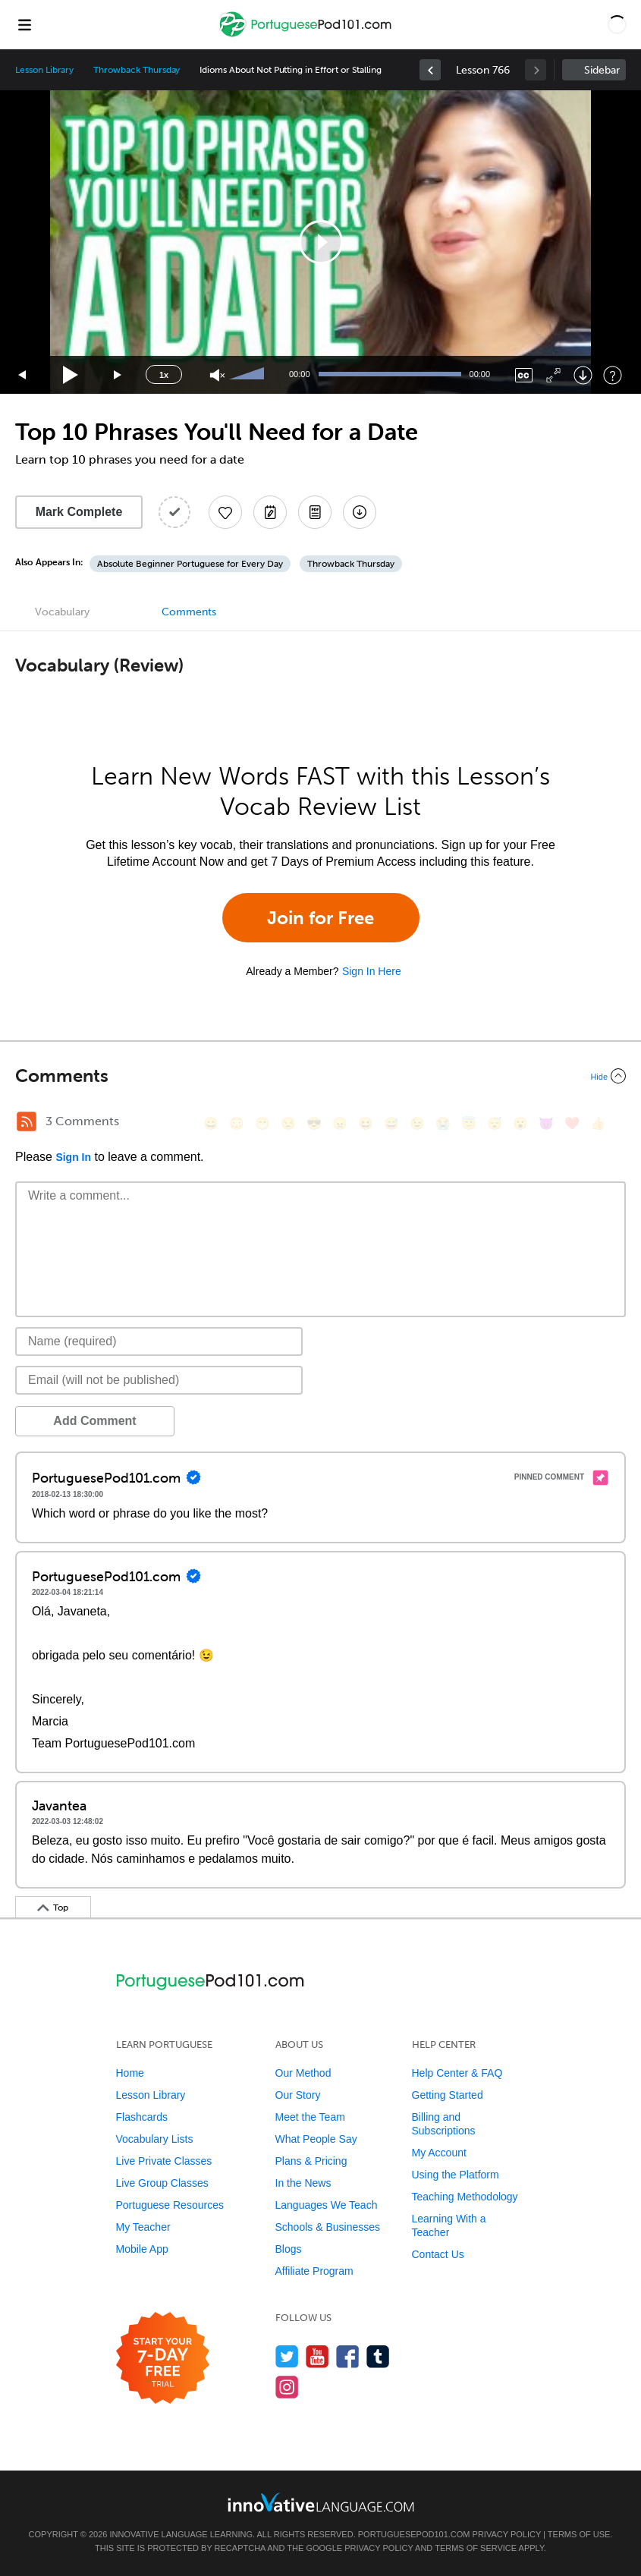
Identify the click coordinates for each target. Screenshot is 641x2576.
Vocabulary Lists (154, 2139)
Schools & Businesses (328, 2227)
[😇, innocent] (469, 1123)
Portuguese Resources (170, 2205)
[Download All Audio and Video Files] (359, 512)
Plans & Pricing (311, 2161)
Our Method (303, 2073)
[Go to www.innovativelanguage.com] (321, 2502)
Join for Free (320, 918)
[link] (430, 69)
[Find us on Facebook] (348, 2356)
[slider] (249, 375)
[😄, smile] (211, 1123)
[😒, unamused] (288, 1123)
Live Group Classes (162, 2183)
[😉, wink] (417, 1123)
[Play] (70, 375)
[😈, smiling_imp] (546, 1123)
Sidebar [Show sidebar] (602, 70)
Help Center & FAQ (457, 2073)
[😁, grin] (262, 1123)
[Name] (159, 1341)
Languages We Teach (326, 2205)
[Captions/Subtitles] (523, 375)
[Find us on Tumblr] (378, 2356)
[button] (617, 24)
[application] (320, 242)
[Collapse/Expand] (320, 1076)
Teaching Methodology (465, 2197)
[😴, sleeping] (494, 1123)
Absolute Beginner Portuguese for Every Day (190, 563)
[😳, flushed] (237, 1123)
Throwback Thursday (136, 69)
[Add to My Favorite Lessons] (225, 512)
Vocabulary (62, 611)
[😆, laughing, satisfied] (366, 1123)
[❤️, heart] (572, 1123)
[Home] (307, 35)
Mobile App (142, 2249)
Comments (189, 611)
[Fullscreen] (553, 375)
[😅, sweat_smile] (391, 1123)
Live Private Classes (164, 2161)
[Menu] (24, 24)
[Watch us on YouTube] (317, 2356)
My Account (439, 2153)
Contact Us (438, 2254)
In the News (303, 2183)
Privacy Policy (507, 2534)
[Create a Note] (270, 512)
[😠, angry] (340, 1123)
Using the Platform (455, 2175)
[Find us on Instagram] (287, 2386)
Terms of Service (476, 2547)
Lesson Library (44, 69)
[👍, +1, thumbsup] (598, 1123)
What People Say (316, 2139)
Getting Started (447, 2095)
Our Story (298, 2095)
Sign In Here (371, 971)
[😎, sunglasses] (314, 1123)
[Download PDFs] (314, 512)
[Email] (159, 1380)
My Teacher (143, 2227)
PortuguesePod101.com (414, 2534)
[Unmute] (217, 375)
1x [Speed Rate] (163, 374)
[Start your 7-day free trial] (162, 2358)
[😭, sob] (443, 1123)
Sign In (73, 1157)
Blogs (288, 2249)
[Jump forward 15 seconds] (118, 375)
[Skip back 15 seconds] (22, 375)
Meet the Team (310, 2117)
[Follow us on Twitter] (287, 2356)
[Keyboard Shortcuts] (612, 375)
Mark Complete (79, 511)
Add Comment (94, 1420)
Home (130, 2073)
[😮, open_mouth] (520, 1123)
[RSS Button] (26, 1121)
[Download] (582, 375)
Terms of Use (579, 2534)
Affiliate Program (314, 2271)
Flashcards (142, 2117)
